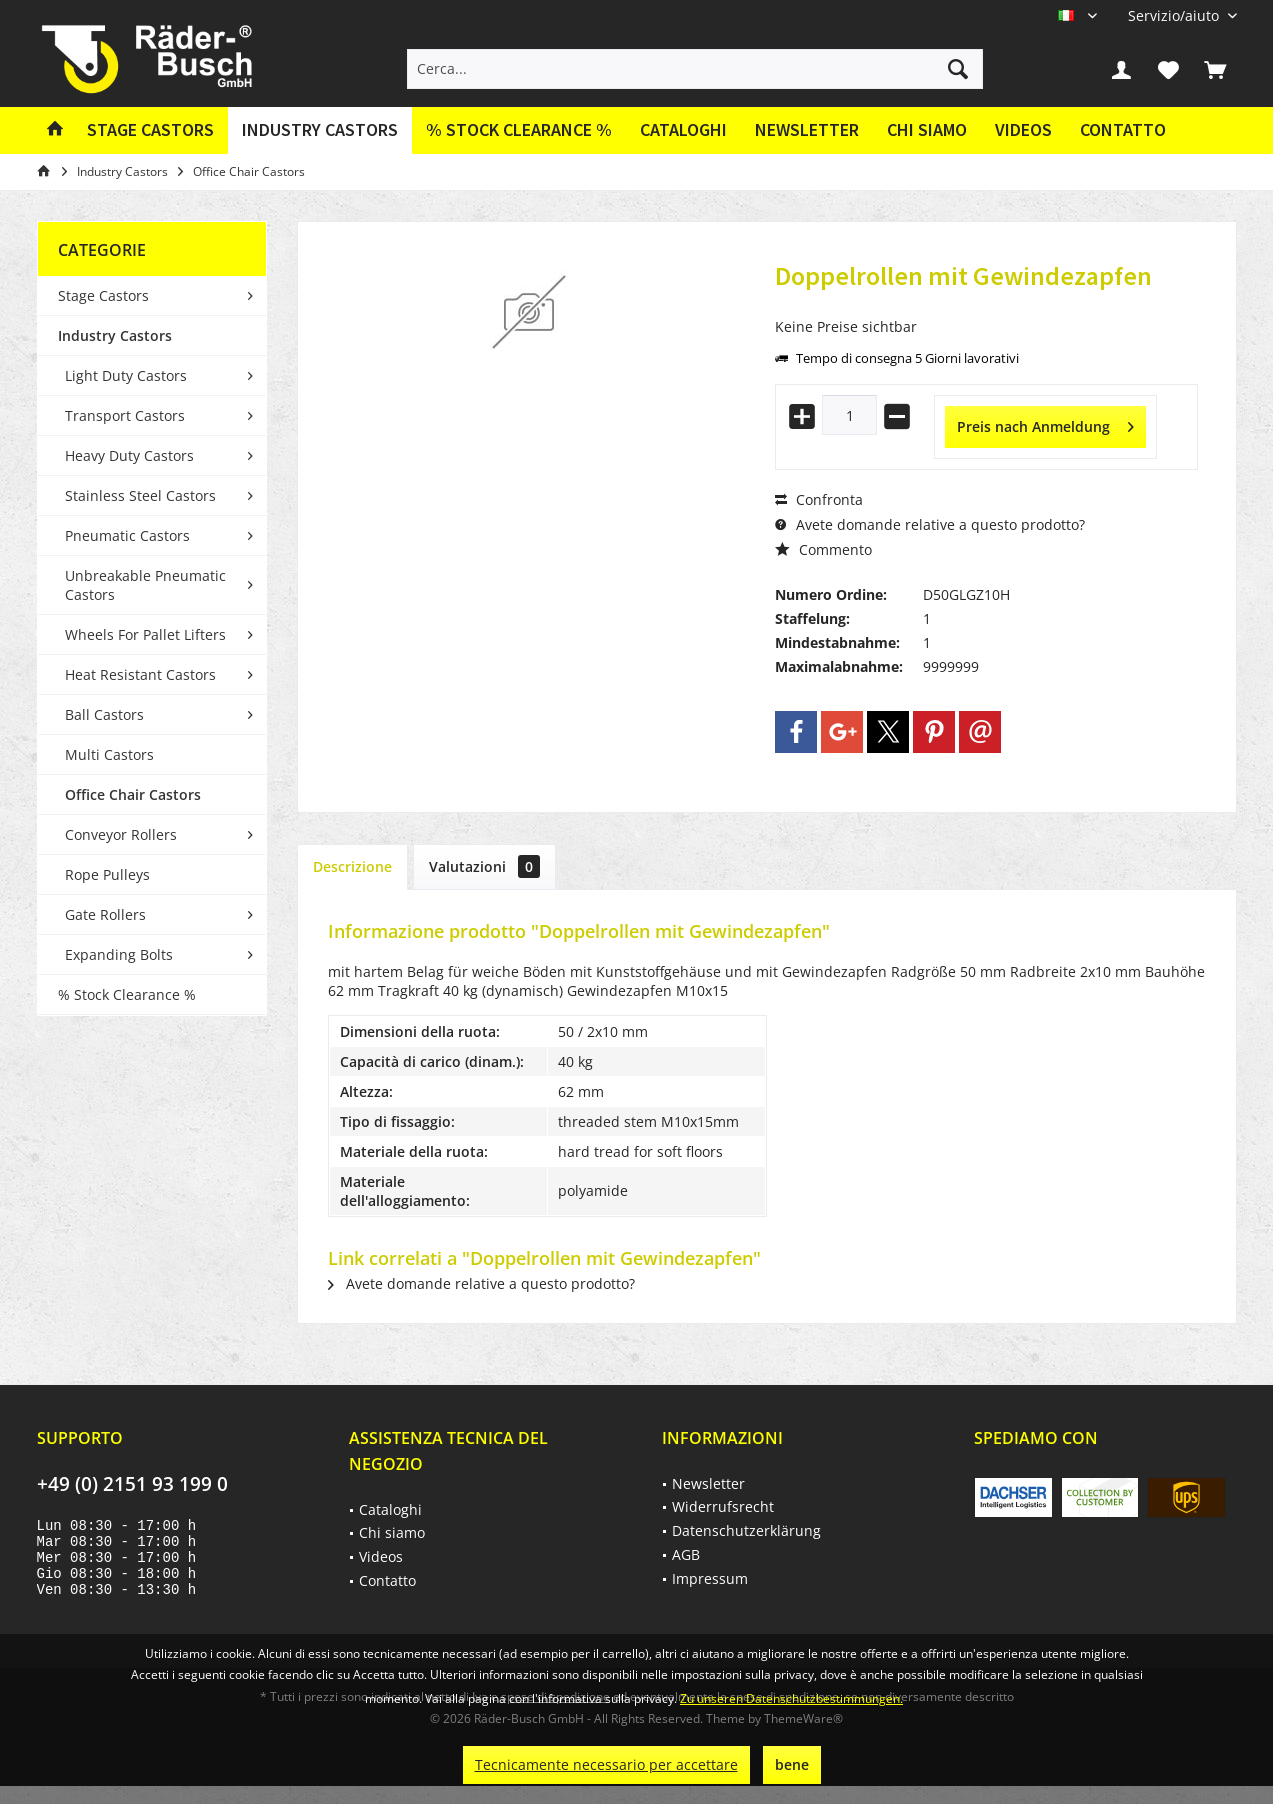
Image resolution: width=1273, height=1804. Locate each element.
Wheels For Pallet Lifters (145, 634)
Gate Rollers (105, 914)
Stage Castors (103, 295)
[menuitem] (1175, 15)
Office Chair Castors (133, 794)
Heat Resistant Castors (140, 674)
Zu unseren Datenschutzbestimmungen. (791, 1698)
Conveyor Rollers (121, 834)
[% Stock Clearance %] (519, 130)
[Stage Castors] (150, 130)
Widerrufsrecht (723, 1506)
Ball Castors (104, 714)
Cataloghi (683, 129)
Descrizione (352, 866)
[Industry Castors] (320, 130)
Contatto (1123, 129)
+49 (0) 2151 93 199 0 (132, 1484)
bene (792, 1764)
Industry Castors (115, 335)
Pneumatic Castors (127, 535)
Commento (823, 549)
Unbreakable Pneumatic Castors (145, 585)
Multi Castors (109, 754)
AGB (686, 1554)
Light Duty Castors (126, 375)
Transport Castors (125, 415)
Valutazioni (484, 866)
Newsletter (807, 129)
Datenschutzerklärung (746, 1530)
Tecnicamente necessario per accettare (606, 1764)
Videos (1023, 129)
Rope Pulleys (107, 874)
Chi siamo (927, 129)
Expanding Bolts (119, 954)
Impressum (710, 1578)
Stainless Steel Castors (140, 495)
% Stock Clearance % (127, 994)
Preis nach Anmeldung (1045, 423)
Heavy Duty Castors (129, 455)
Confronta (819, 499)
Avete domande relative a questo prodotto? (930, 524)
